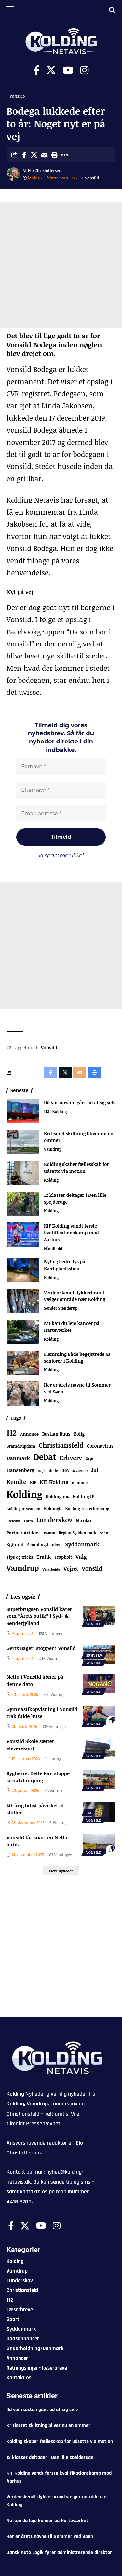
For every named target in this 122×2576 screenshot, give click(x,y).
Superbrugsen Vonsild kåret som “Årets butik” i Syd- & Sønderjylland (39, 1616)
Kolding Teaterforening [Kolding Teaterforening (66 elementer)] (87, 1508)
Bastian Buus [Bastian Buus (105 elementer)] (56, 1434)
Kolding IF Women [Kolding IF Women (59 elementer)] (23, 1508)
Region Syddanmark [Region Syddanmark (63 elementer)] (77, 1532)
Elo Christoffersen (44, 170)
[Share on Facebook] (24, 155)
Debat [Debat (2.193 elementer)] (44, 1456)
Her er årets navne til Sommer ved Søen (50, 2536)
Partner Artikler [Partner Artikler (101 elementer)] (23, 1532)
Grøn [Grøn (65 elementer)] (90, 1458)
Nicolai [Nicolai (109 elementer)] (83, 1520)
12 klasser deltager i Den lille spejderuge (50, 2457)
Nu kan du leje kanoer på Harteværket (47, 2520)
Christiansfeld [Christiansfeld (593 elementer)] (61, 1445)
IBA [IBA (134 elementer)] (65, 1470)
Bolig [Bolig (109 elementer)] (79, 1434)
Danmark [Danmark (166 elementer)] (18, 1457)
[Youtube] (68, 70)
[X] (51, 70)
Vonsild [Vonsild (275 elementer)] (92, 1568)
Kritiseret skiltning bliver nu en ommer (48, 2425)
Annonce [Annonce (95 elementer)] (29, 1434)
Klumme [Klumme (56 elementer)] (80, 1482)
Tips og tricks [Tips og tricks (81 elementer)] (20, 1557)
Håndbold (53, 1248)
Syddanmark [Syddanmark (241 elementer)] (82, 1544)
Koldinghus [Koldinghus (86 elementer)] (57, 1496)
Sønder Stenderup (60, 1308)
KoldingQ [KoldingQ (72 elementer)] (53, 1508)
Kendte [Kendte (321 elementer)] (16, 1482)
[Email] (44, 155)
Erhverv (94, 1655)
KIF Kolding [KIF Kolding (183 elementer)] (54, 1482)
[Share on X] (34, 155)
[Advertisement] (61, 265)
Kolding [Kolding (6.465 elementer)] (24, 1494)
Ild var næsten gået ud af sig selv (79, 1102)
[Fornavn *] (61, 766)
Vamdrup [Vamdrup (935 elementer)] (23, 1568)
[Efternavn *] (61, 790)
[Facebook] (36, 70)
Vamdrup (52, 1149)
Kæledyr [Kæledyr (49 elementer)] (13, 1520)
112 (46, 1111)
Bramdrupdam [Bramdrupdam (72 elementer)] (21, 1446)
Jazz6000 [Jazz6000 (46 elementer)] (80, 1470)
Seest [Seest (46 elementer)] (104, 1533)
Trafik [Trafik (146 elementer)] (43, 1556)
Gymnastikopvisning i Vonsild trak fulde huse (42, 1712)
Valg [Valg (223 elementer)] (81, 1556)
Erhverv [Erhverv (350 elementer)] (71, 1458)
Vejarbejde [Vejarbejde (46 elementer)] (51, 1569)
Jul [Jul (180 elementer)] (94, 1470)
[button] (54, 155)
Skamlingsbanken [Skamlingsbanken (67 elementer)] (44, 1544)
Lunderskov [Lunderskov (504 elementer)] (54, 1519)
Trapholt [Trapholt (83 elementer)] (63, 1557)
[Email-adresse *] (61, 813)
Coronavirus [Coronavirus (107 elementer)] (100, 1446)
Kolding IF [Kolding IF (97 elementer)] (83, 1496)
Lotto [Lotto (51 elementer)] (28, 1520)
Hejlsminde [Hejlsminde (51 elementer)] (48, 1470)
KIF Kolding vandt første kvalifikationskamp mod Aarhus (71, 1233)
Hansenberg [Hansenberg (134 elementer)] (20, 1470)
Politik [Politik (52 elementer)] (49, 1532)
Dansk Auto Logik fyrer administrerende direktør (59, 2552)
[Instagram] (84, 70)
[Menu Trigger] (9, 9)
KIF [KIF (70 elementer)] (33, 1482)
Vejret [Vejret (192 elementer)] (70, 1568)
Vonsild (17, 96)
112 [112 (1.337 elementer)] (12, 1433)
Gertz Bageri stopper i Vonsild (41, 1648)
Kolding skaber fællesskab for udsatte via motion (60, 2441)
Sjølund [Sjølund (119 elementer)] (15, 1544)
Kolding (59, 1111)
